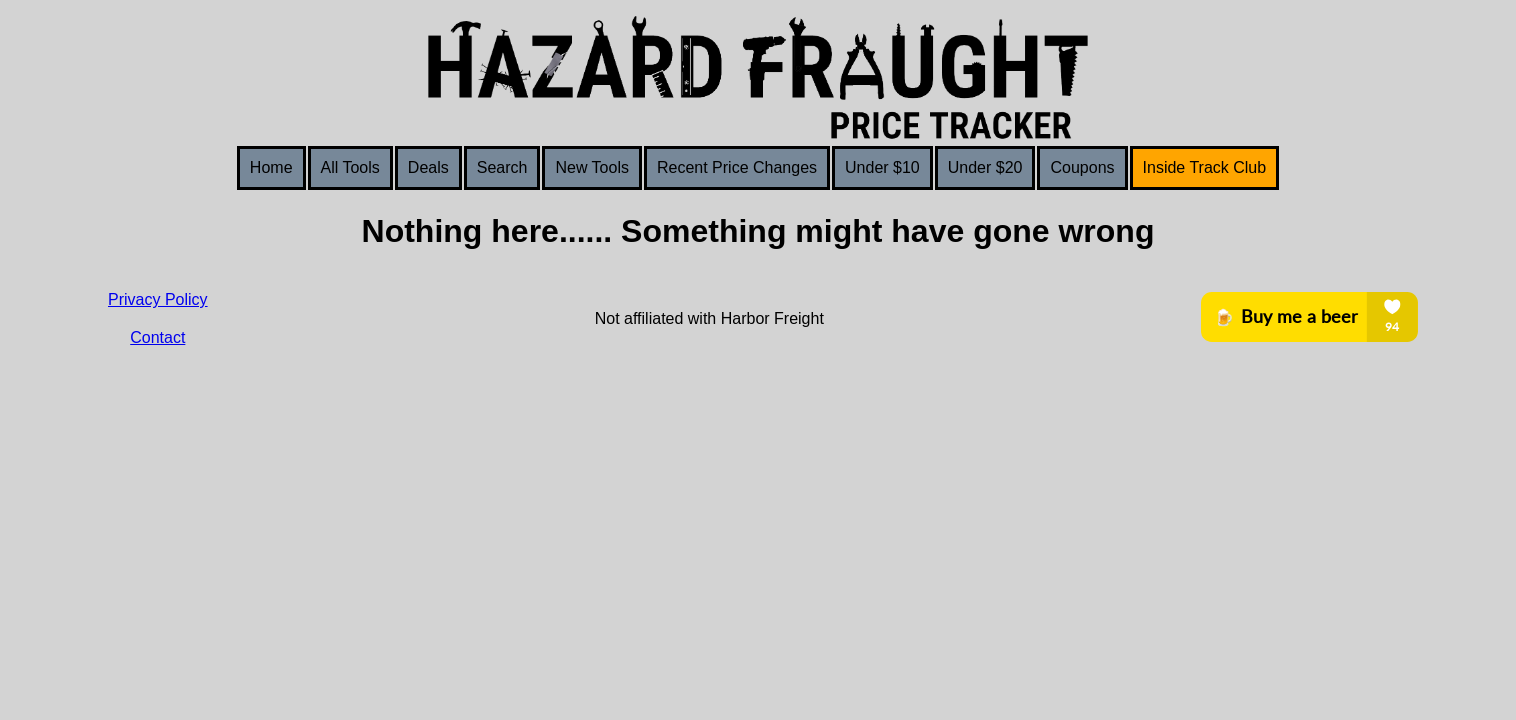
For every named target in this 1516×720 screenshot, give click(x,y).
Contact (157, 337)
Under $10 (882, 167)
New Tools (592, 167)
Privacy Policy (158, 299)
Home (271, 167)
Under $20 (985, 167)
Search (502, 167)
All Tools (350, 167)
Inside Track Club (1205, 167)
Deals (428, 167)
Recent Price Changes (737, 167)
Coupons (1082, 167)
